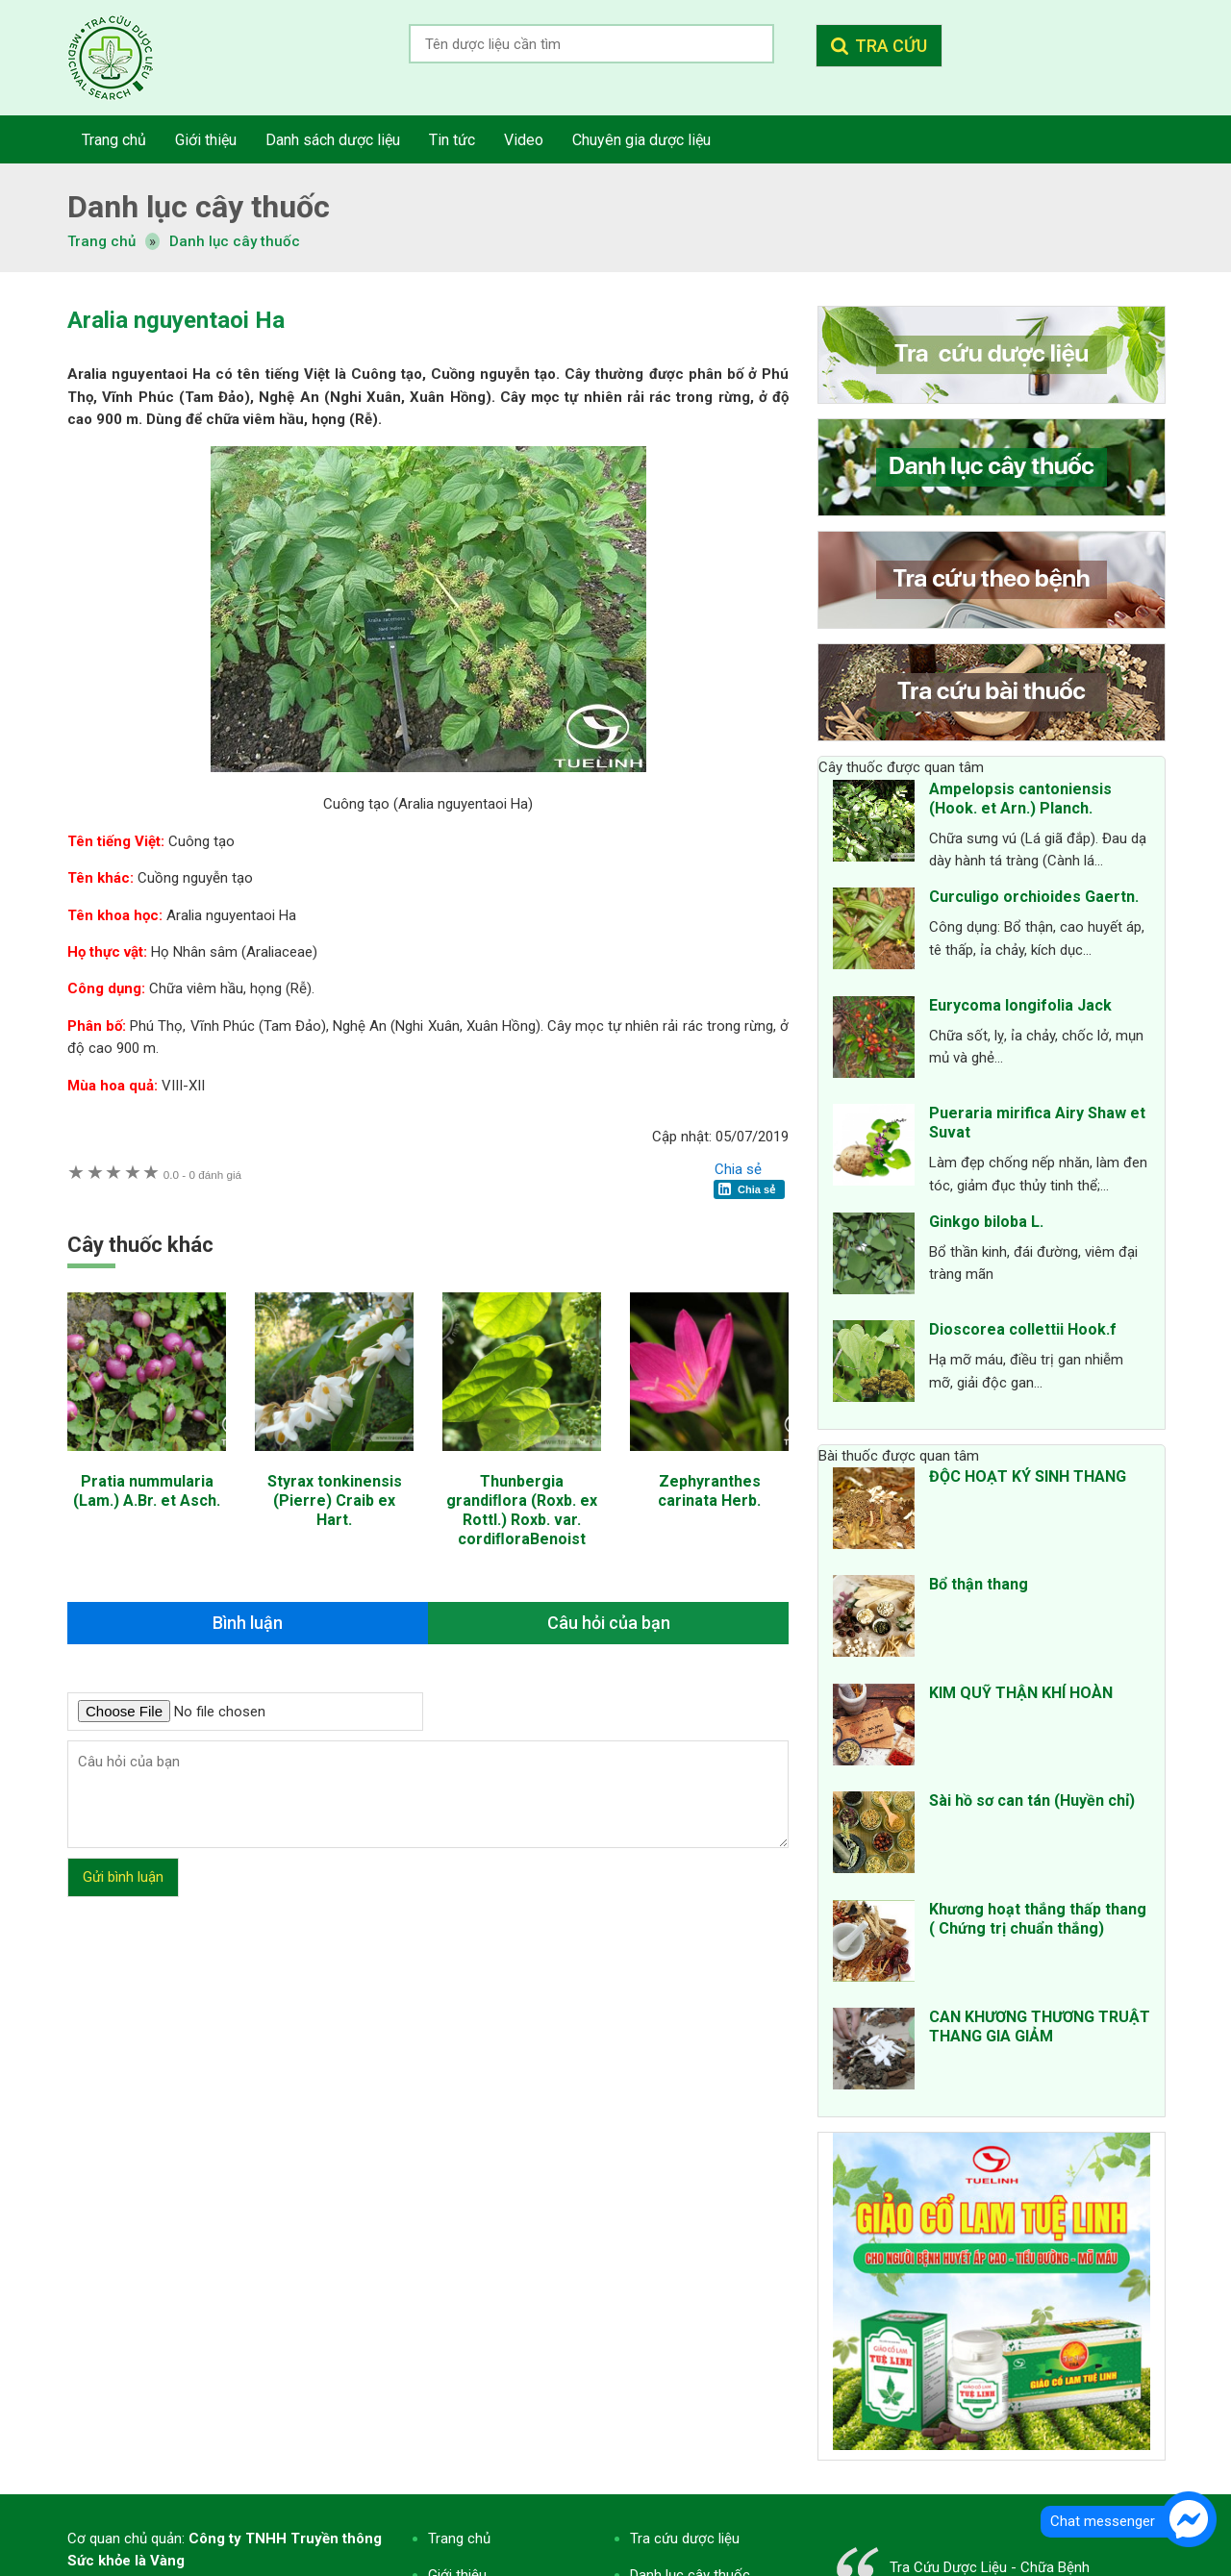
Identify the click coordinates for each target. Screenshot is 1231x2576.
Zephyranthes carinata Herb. (709, 1491)
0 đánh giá (202, 1174)
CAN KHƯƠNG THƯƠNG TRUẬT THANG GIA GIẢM (1039, 2026)
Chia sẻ (738, 1169)
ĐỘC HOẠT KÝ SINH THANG (1027, 1476)
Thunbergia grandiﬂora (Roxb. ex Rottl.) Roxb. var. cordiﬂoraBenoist (521, 1510)
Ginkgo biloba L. (986, 1222)
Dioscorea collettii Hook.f (1023, 1329)
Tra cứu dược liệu (125, 57)
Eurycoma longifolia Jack (1020, 1005)
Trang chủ (459, 2538)
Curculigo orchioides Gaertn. (1034, 897)
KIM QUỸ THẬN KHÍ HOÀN (1021, 1693)
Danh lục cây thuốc (234, 241)
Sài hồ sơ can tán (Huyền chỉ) (1032, 1800)
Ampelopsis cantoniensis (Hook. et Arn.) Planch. (1020, 798)
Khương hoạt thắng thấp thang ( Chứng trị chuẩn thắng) (1037, 1919)
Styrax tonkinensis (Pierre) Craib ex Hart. (334, 1500)
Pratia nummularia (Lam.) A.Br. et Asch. (146, 1491)
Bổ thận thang (978, 1584)
